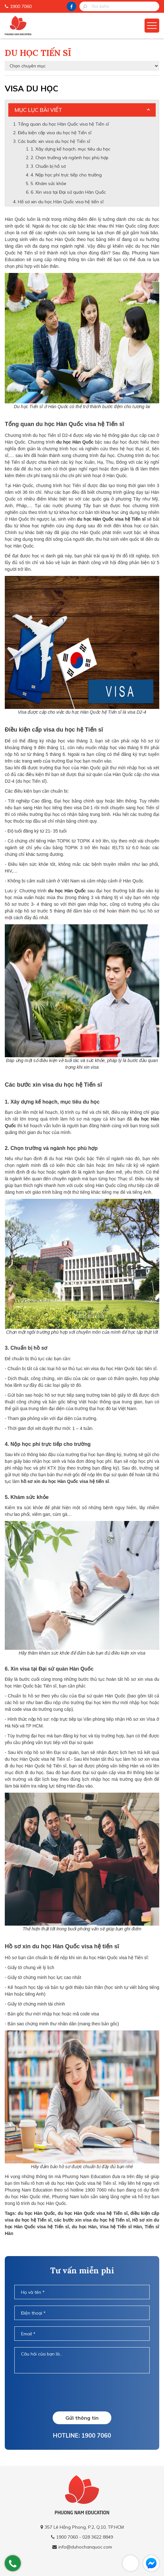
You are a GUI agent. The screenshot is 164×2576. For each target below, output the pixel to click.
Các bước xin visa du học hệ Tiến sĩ (54, 141)
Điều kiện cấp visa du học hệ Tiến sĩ (55, 133)
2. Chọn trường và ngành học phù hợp (69, 157)
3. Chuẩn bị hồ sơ (49, 166)
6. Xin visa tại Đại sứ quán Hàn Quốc (68, 192)
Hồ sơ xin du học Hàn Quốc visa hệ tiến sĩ (60, 202)
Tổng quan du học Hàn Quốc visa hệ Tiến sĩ (63, 124)
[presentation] (82, 2392)
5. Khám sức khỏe (48, 183)
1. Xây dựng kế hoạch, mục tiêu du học (70, 149)
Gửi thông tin (82, 2418)
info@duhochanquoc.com (85, 2547)
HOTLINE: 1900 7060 (82, 2435)
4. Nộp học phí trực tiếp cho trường (66, 175)
